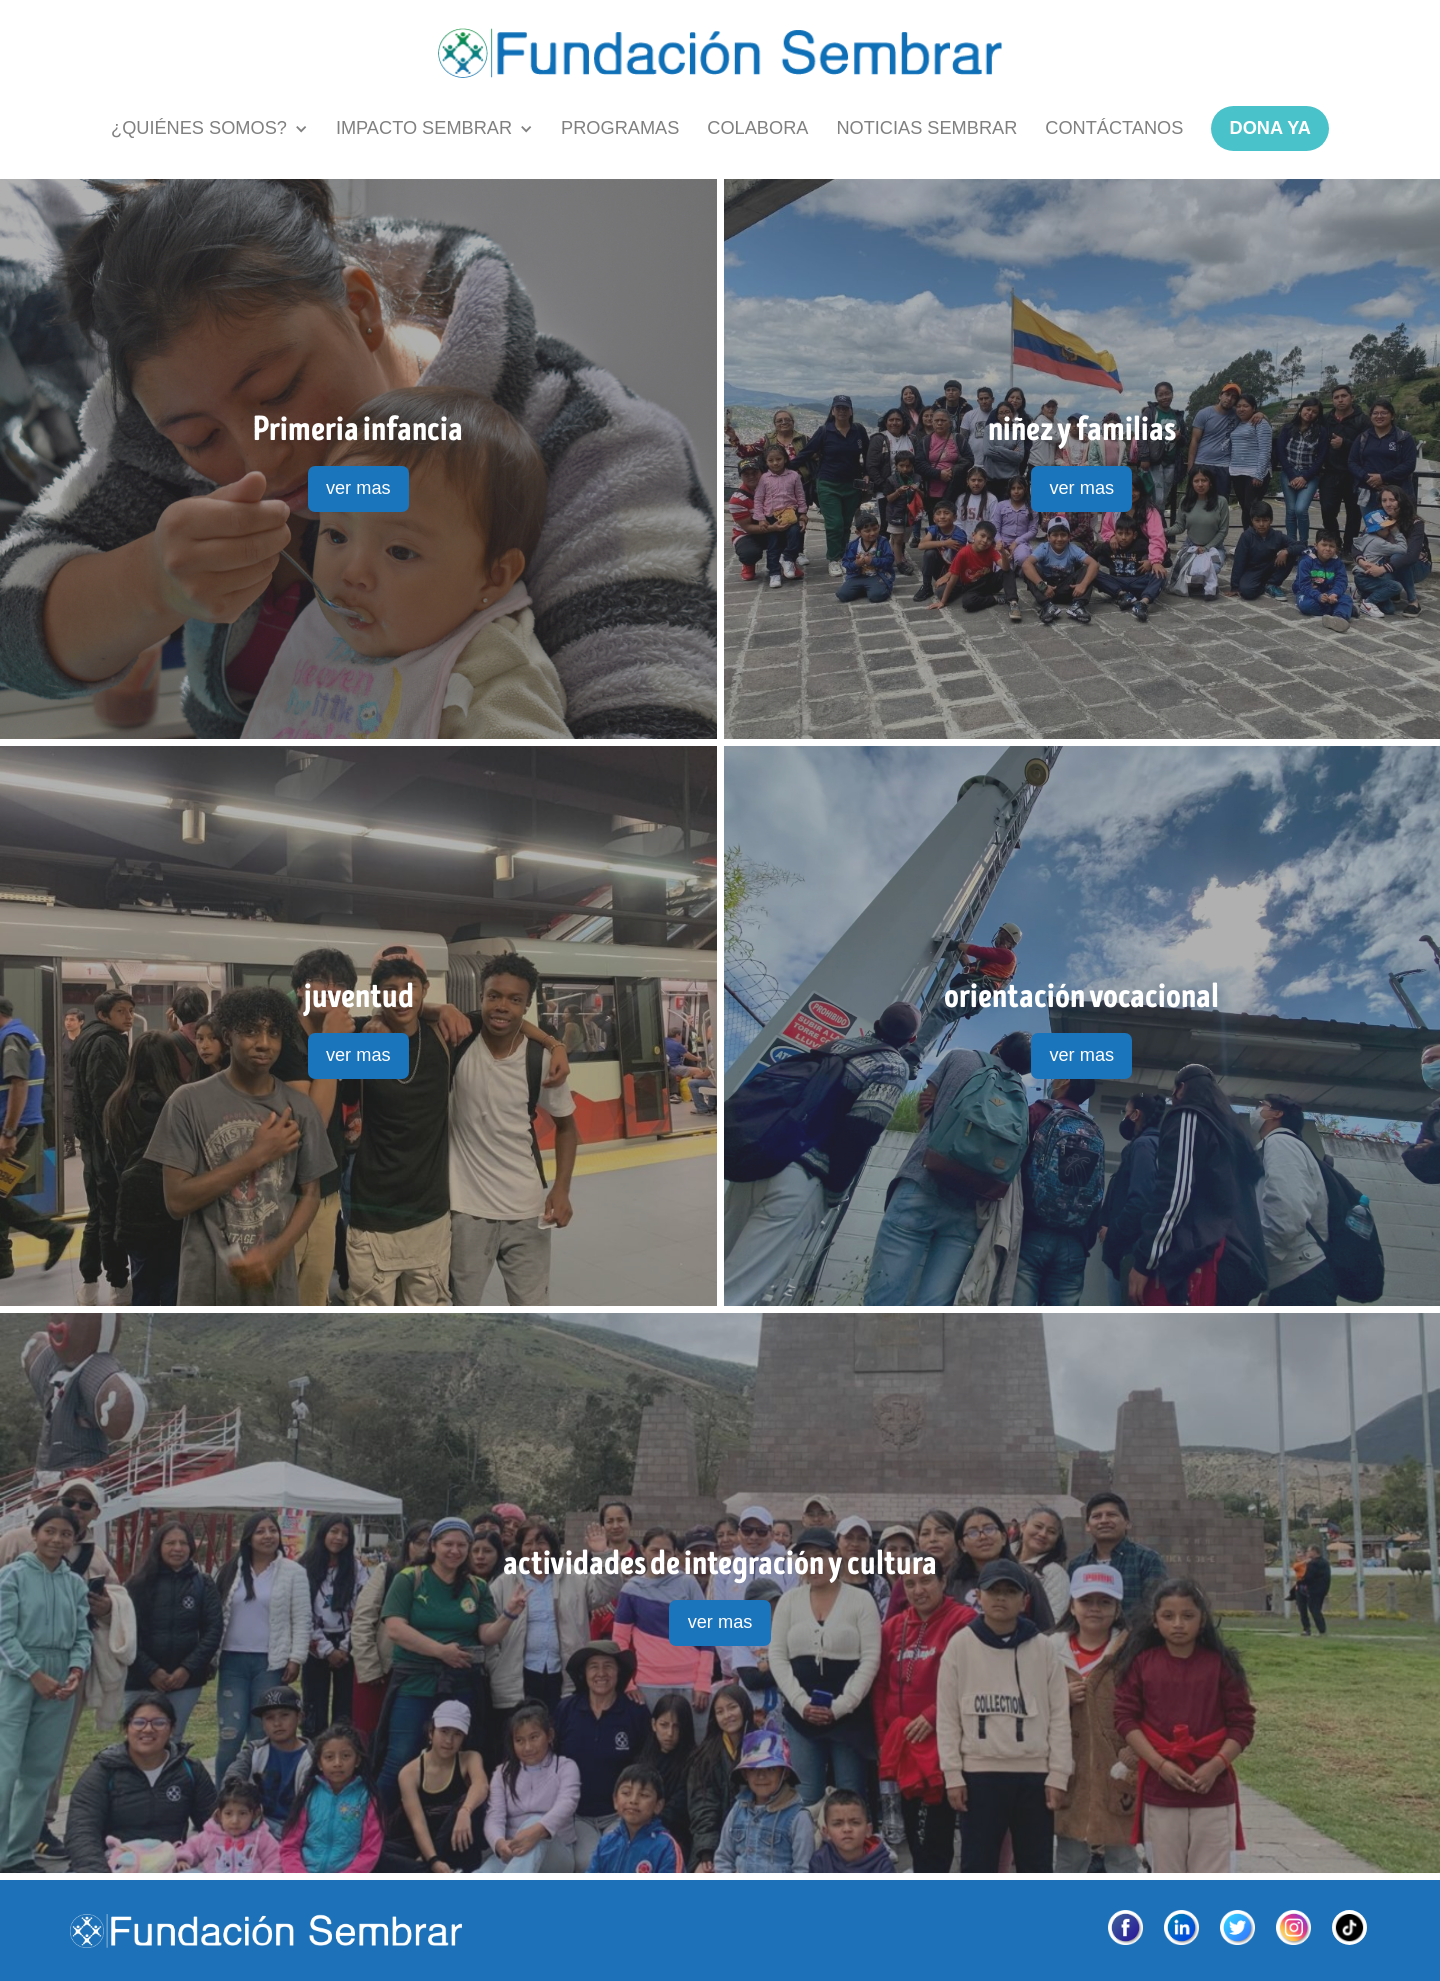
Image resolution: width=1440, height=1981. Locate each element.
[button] (209, 129)
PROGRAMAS (620, 128)
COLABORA (757, 128)
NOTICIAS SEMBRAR (926, 128)
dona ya (1270, 128)
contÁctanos (1114, 128)
